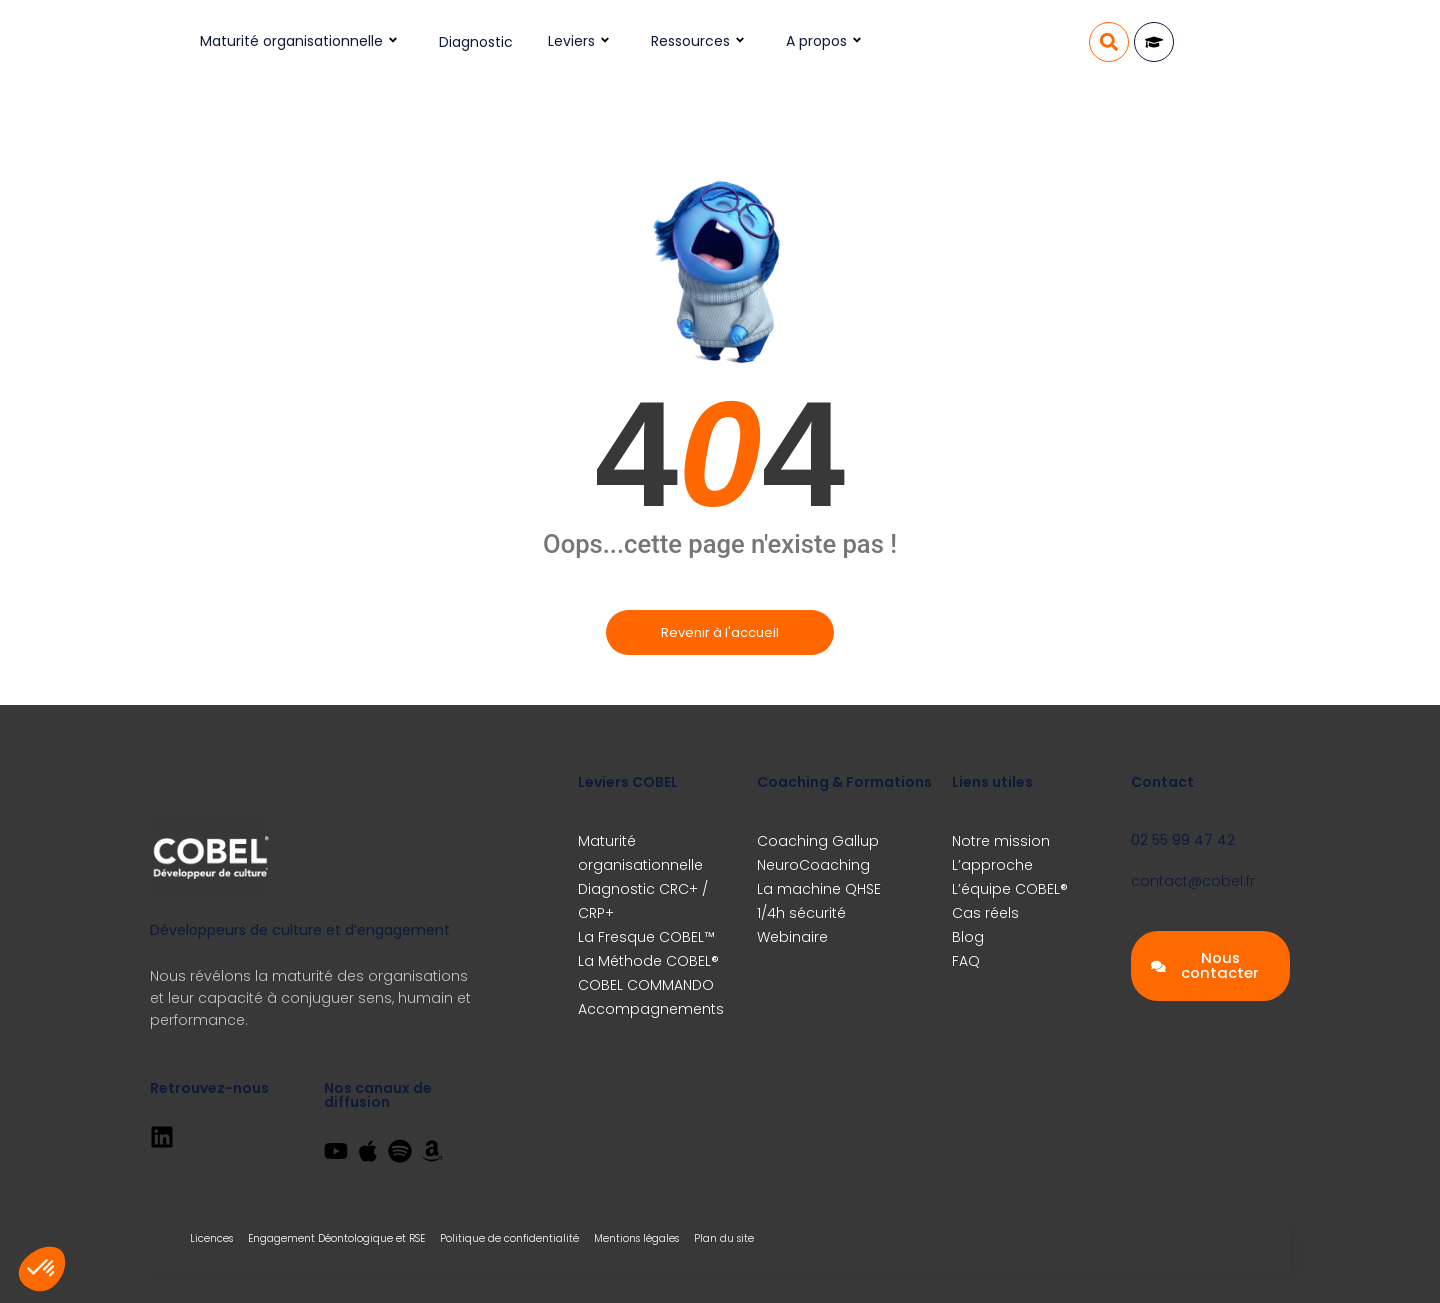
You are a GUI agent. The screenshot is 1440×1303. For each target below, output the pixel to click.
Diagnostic (476, 42)
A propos (827, 41)
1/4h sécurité (801, 913)
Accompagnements (651, 1009)
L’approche (992, 865)
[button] (1109, 42)
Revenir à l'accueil (720, 632)
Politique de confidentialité (509, 1238)
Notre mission (1001, 841)
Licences (211, 1238)
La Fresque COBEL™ (646, 937)
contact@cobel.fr (1193, 881)
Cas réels (985, 913)
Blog (968, 937)
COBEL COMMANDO (646, 985)
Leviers (582, 41)
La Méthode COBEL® (648, 961)
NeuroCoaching (813, 865)
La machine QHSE (819, 889)
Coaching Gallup (818, 841)
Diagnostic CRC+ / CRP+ (643, 901)
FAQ (966, 961)
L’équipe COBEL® (1010, 889)
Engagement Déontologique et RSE (336, 1238)
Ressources (701, 41)
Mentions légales (636, 1238)
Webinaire (792, 937)
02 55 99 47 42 (1183, 840)
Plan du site (724, 1238)
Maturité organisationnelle (302, 41)
